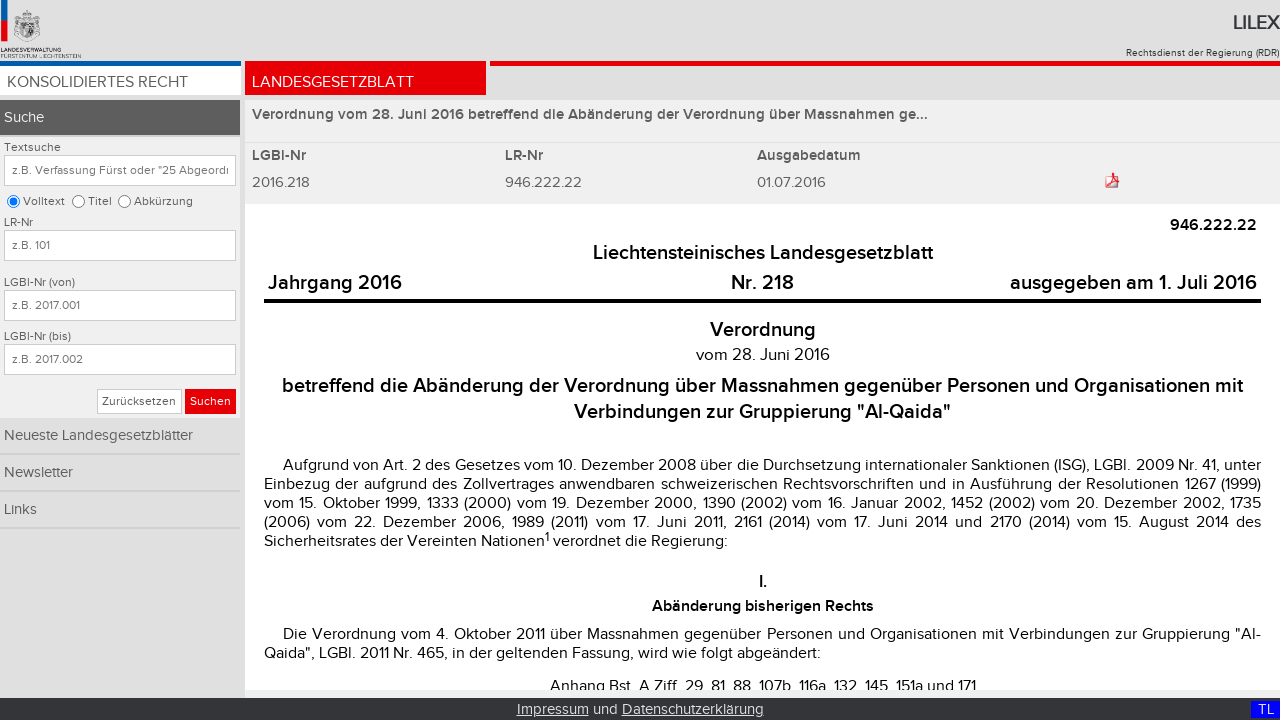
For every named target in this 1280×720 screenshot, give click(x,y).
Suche (24, 117)
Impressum (553, 709)
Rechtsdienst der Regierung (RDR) (1202, 53)
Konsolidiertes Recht (97, 82)
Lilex (1256, 23)
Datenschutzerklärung (693, 709)
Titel (100, 201)
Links (20, 509)
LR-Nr (18, 222)
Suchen (210, 401)
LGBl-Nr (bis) (37, 336)
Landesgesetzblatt (333, 82)
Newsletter (38, 472)
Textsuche (32, 147)
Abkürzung (163, 201)
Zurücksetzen (139, 401)
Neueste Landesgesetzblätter (98, 435)
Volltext (44, 201)
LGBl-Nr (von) (39, 282)
